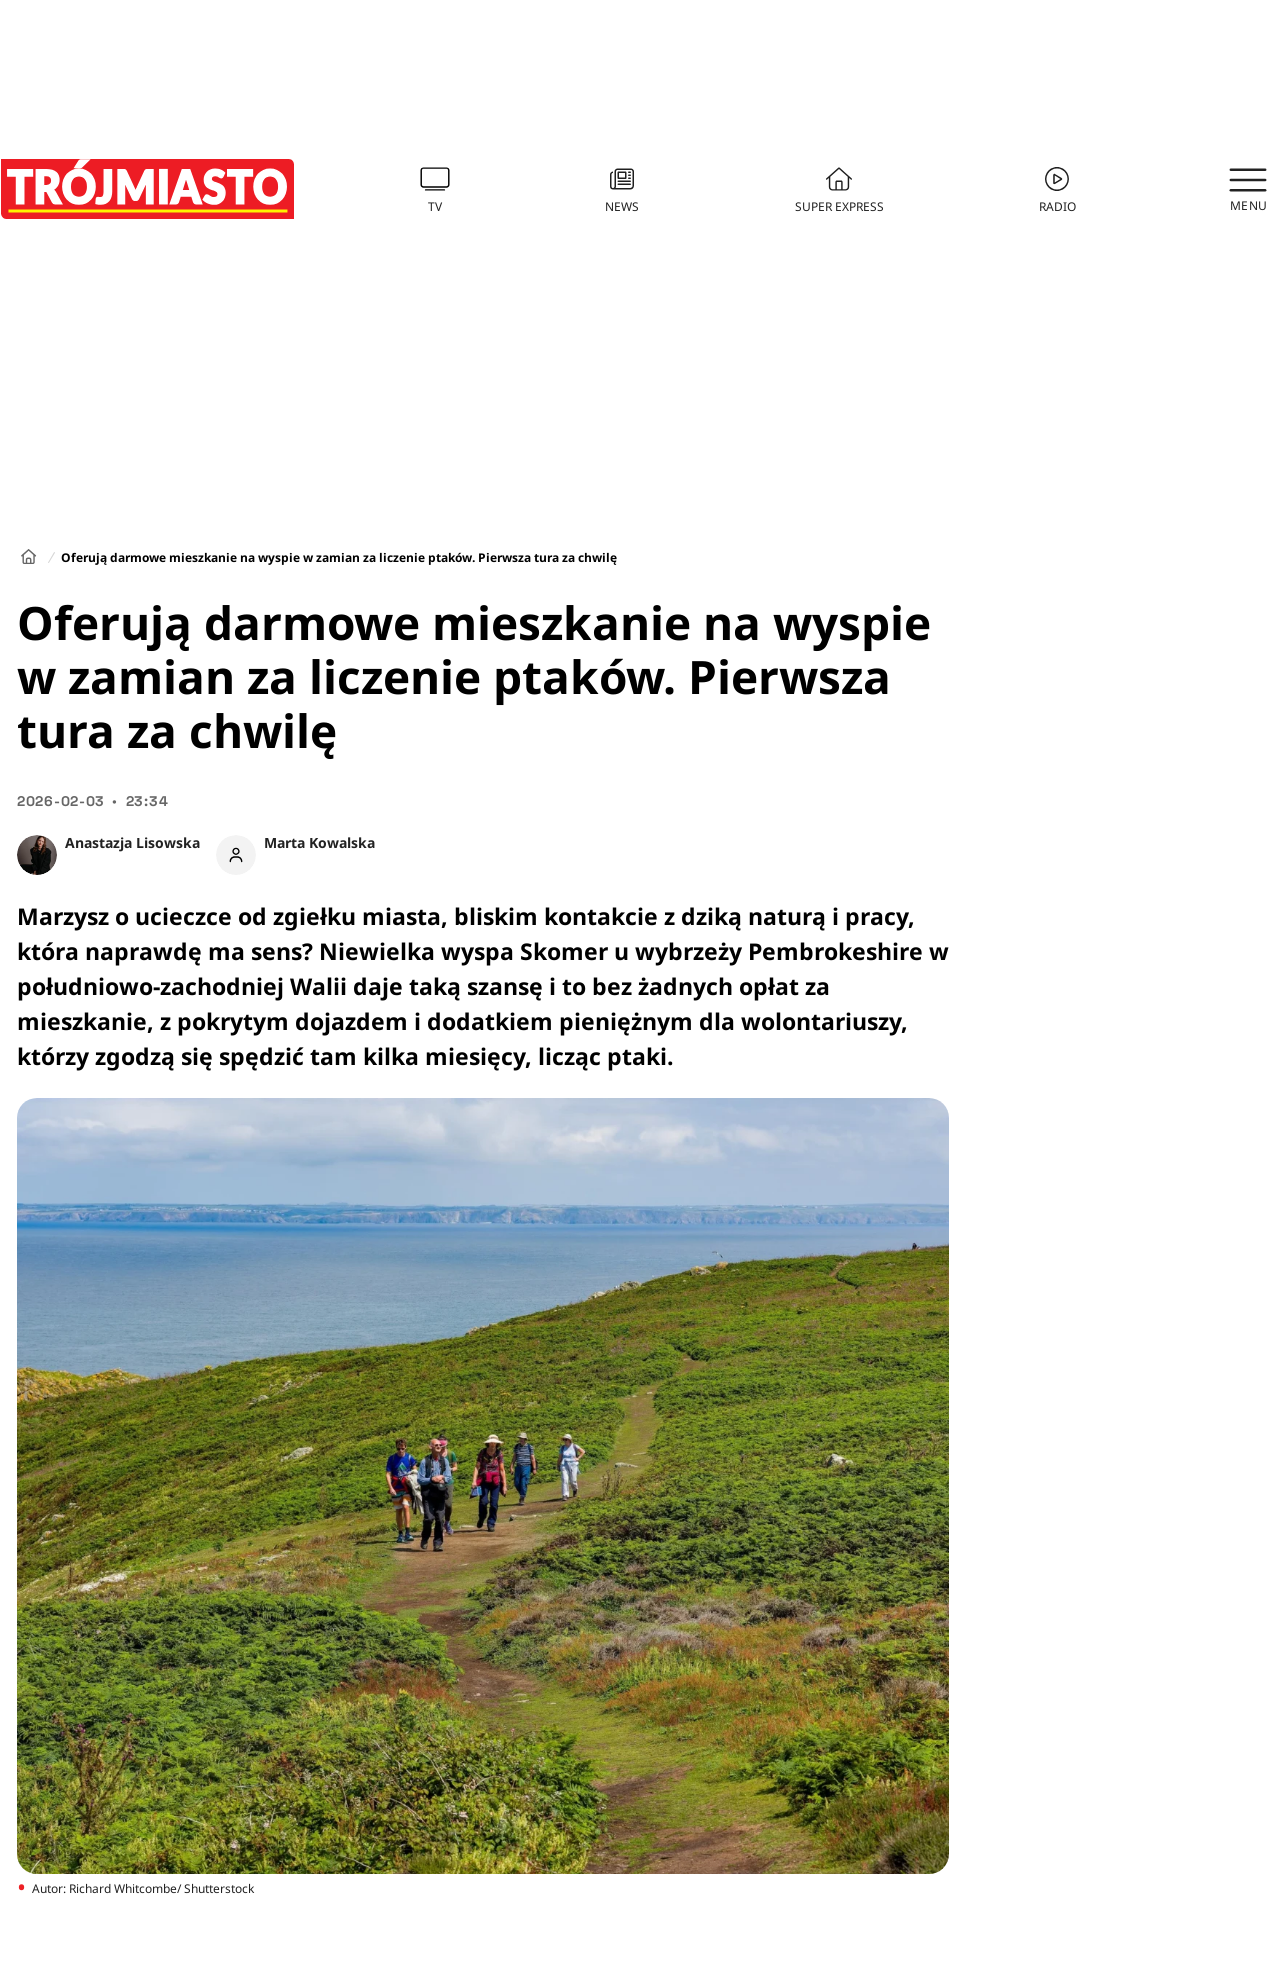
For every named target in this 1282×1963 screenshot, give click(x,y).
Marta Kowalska (319, 842)
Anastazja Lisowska (132, 842)
